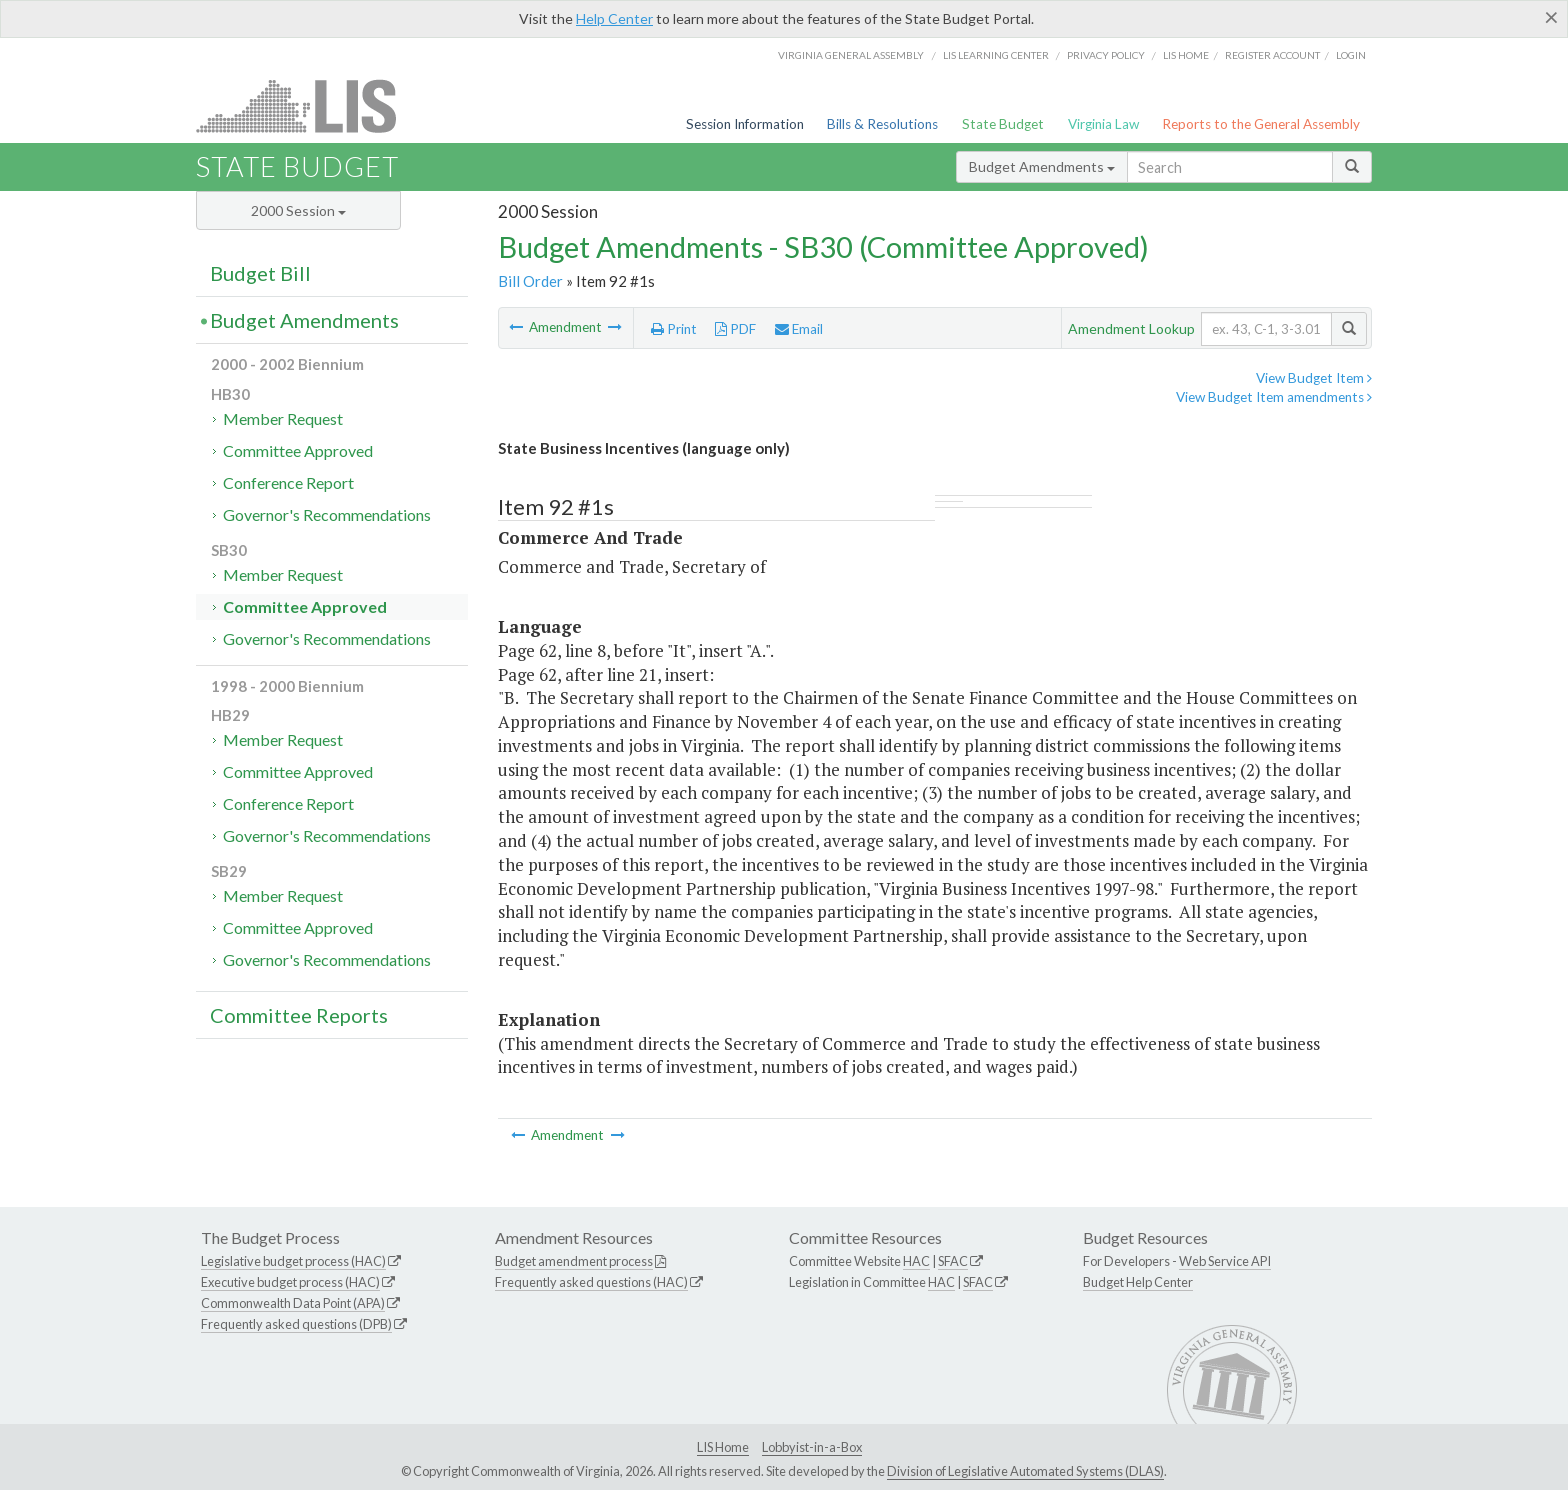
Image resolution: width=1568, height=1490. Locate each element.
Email (799, 329)
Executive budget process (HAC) (290, 1282)
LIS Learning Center (996, 55)
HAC (916, 1261)
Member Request (283, 418)
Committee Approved (298, 450)
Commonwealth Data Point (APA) (293, 1303)
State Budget (1003, 124)
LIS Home (723, 1447)
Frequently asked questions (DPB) (296, 1324)
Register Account (1272, 55)
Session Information (745, 124)
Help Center (614, 18)
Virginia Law (1103, 124)
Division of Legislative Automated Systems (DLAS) (1025, 1471)
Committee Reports (299, 1015)
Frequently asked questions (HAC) (591, 1282)
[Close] (1551, 17)
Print (674, 329)
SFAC (953, 1261)
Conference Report (288, 482)
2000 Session (298, 210)
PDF (735, 329)
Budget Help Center (1138, 1282)
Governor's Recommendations (327, 514)
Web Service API (1225, 1261)
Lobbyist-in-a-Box (812, 1447)
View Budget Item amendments (1274, 397)
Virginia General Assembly (851, 55)
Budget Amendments (1042, 166)
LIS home (1186, 55)
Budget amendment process (574, 1261)
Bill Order (530, 281)
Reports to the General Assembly (1261, 124)
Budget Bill (260, 273)
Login (1351, 55)
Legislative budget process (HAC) (293, 1261)
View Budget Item (1314, 378)
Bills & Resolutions (882, 124)
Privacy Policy (1106, 55)
